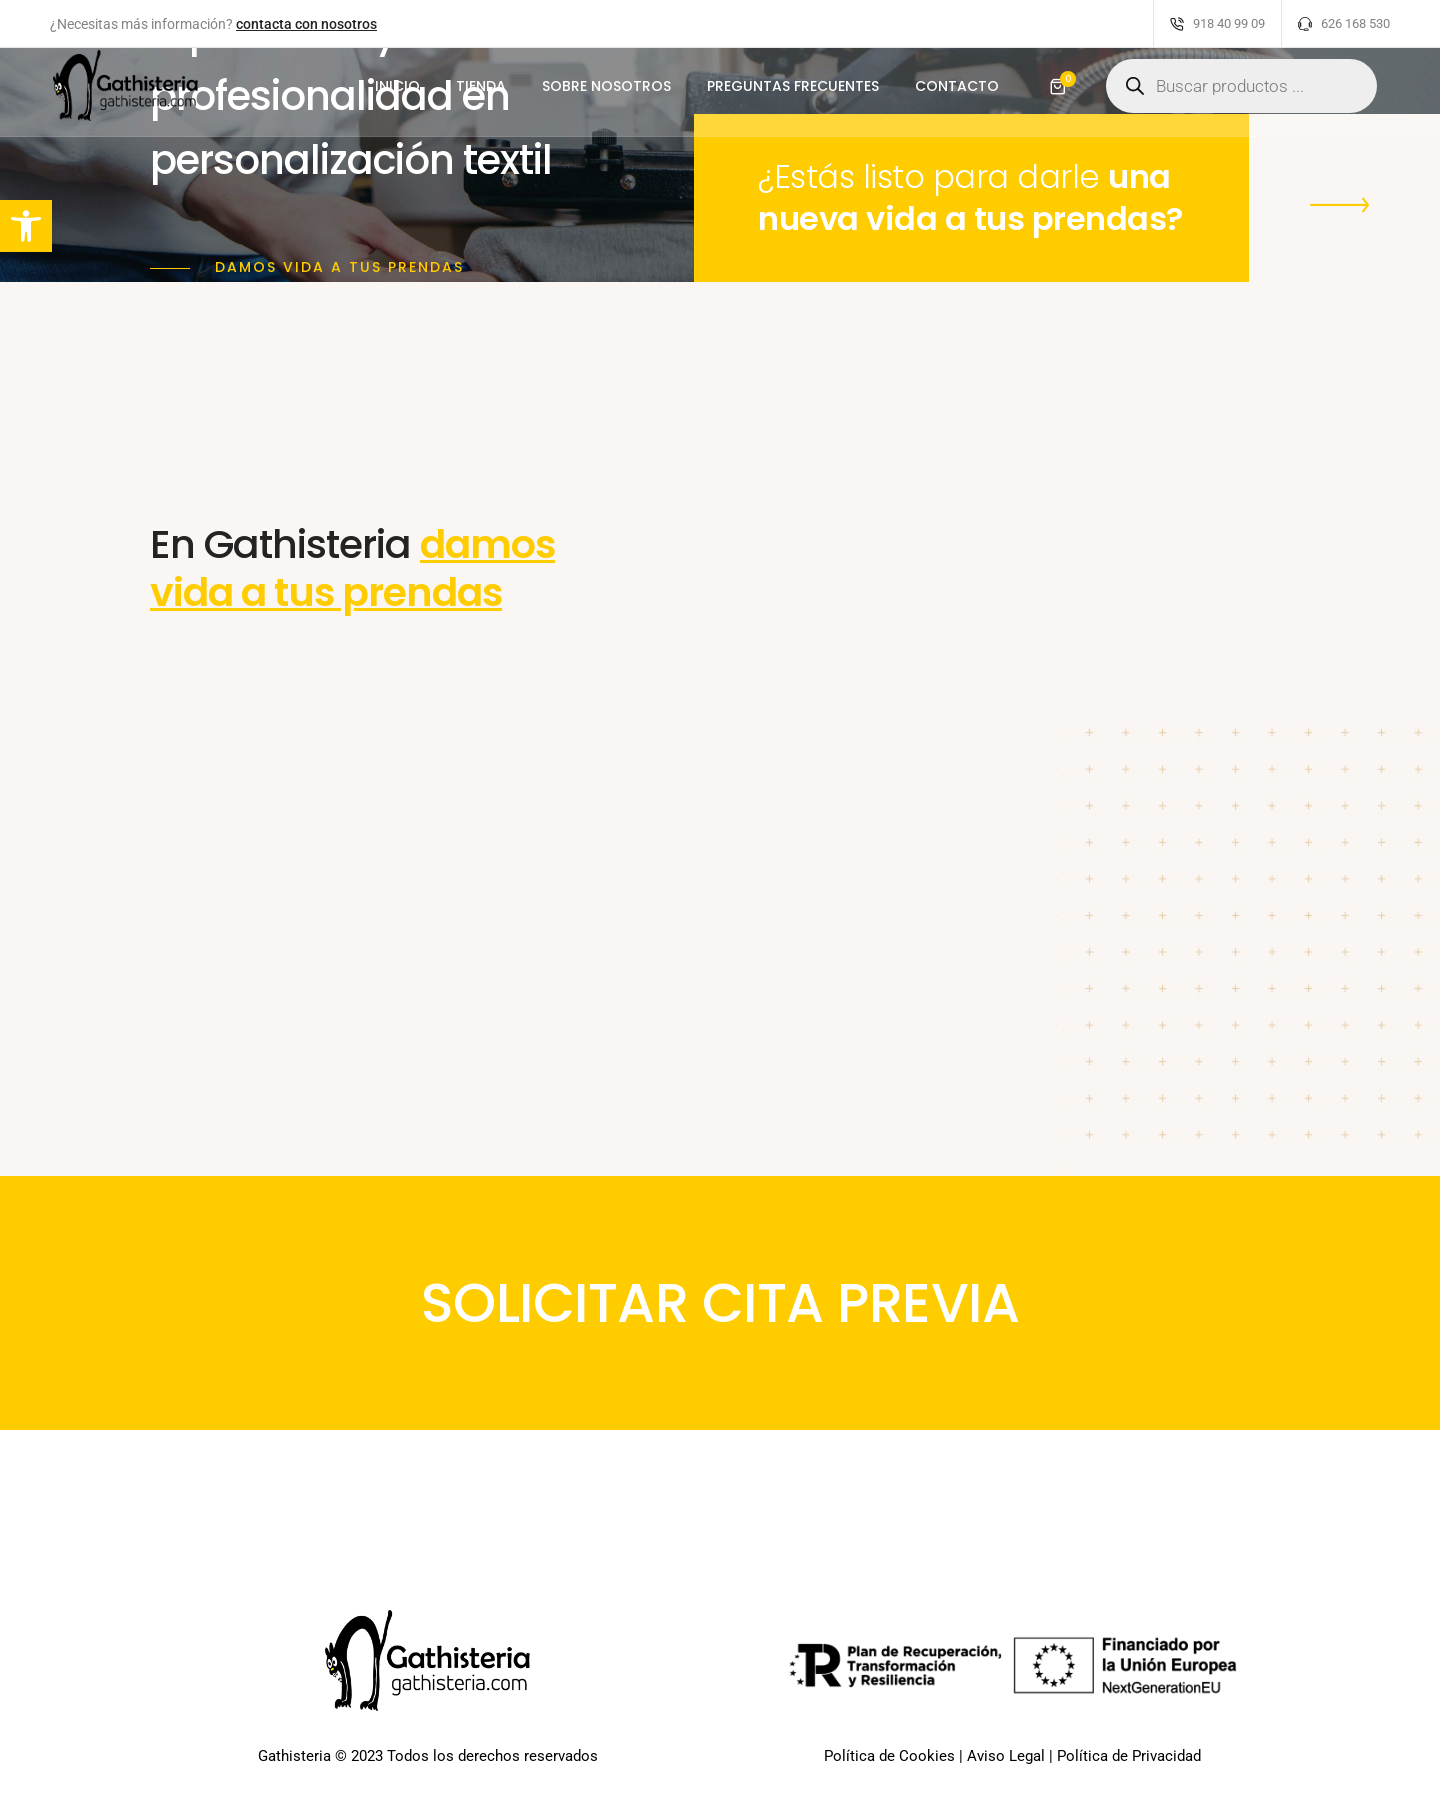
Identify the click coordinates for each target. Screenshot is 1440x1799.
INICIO (397, 96)
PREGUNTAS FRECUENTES (793, 96)
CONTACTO (957, 96)
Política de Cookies (889, 1759)
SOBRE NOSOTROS (606, 96)
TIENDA (481, 96)
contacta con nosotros (306, 24)
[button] (1344, 201)
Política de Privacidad (1129, 1759)
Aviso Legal (1006, 1759)
